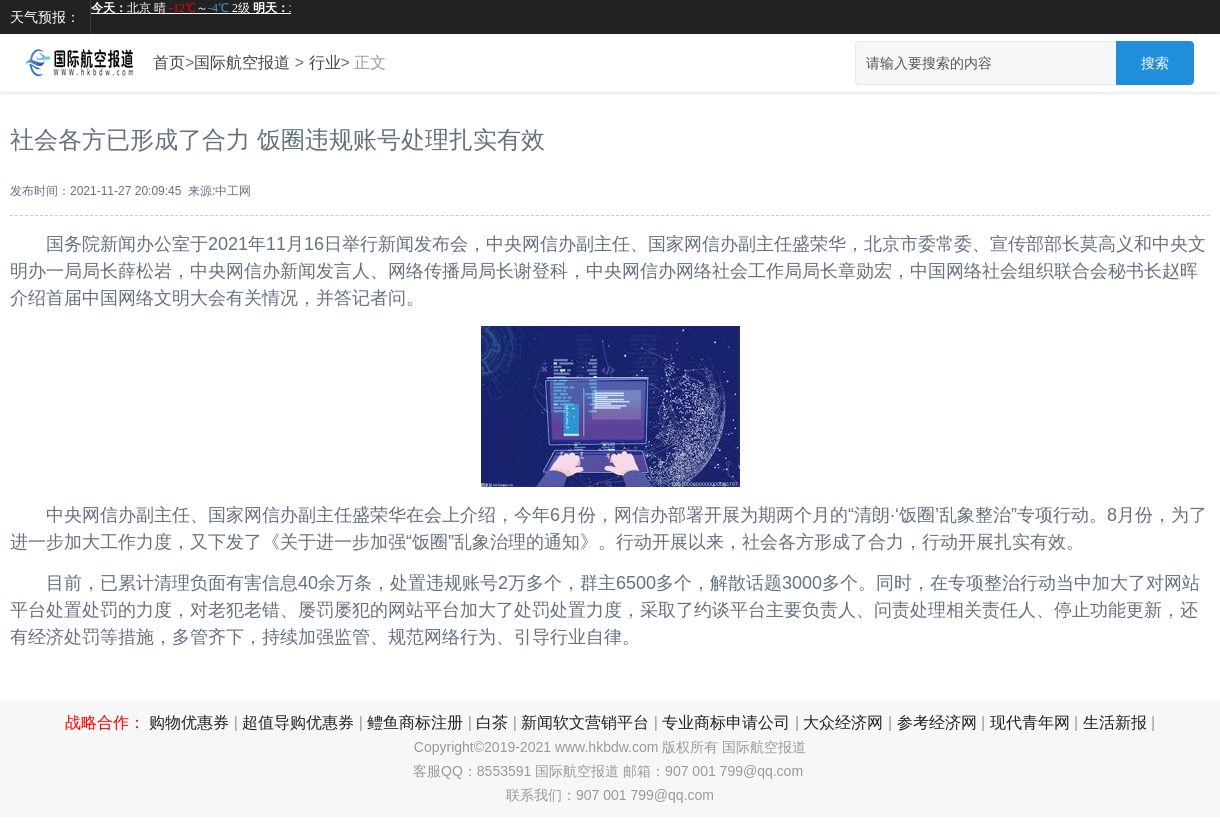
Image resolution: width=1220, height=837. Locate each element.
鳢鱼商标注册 (415, 722)
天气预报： (45, 17)
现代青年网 (1030, 722)
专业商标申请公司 (726, 722)
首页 (169, 62)
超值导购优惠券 (298, 722)
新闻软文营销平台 (585, 722)
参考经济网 (937, 722)
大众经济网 (843, 722)
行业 (325, 62)
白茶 (492, 722)
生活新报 (1115, 722)
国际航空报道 (242, 62)
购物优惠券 (189, 722)
